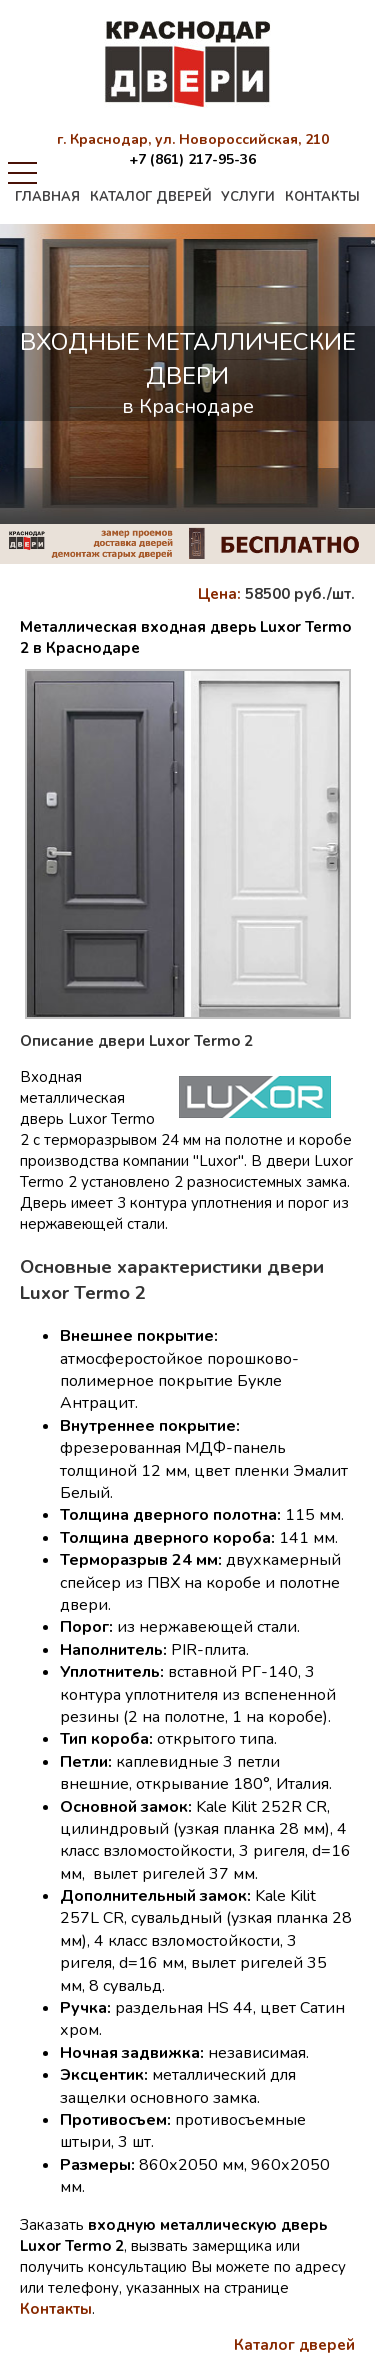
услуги (248, 197)
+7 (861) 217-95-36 (192, 159)
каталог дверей (151, 197)
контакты (322, 197)
